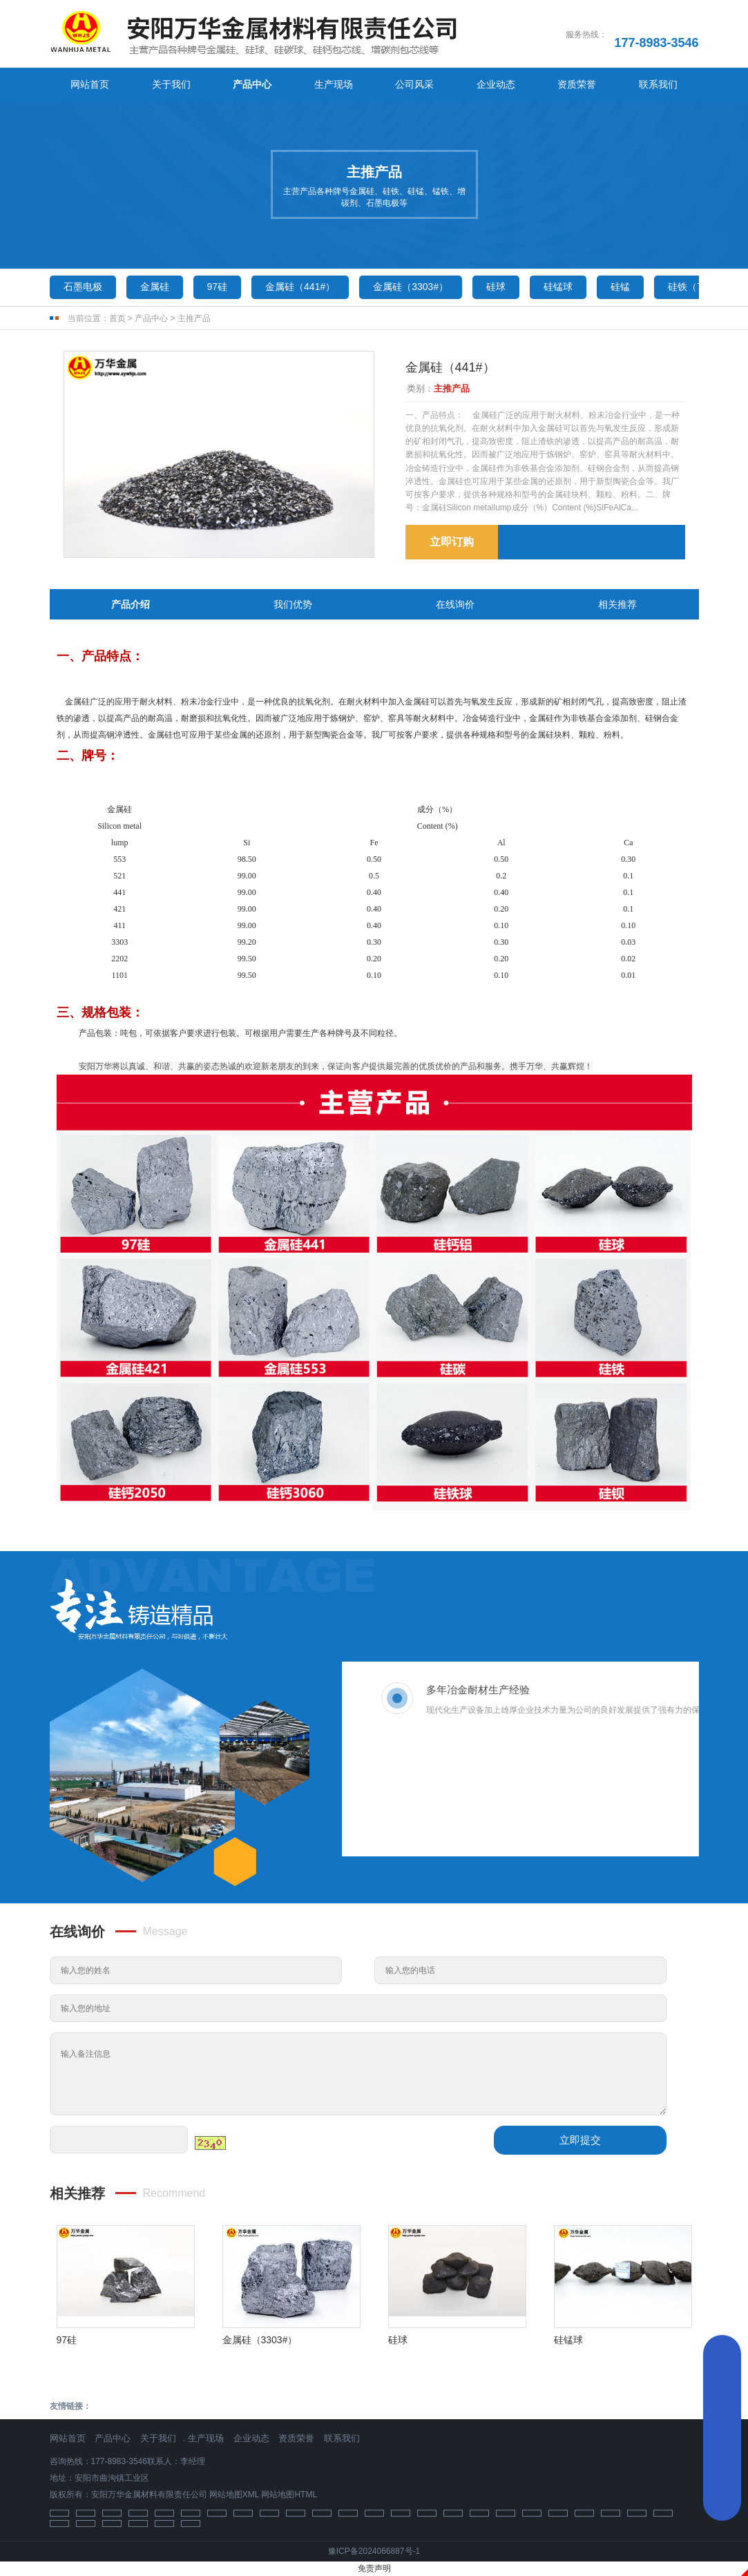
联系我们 (658, 84)
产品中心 (252, 84)
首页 (117, 318)
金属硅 (154, 286)
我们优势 (293, 604)
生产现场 (333, 84)
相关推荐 (617, 604)
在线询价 (455, 604)
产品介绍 (130, 604)
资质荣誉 (576, 84)
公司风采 (414, 84)
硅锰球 (558, 286)
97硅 (217, 286)
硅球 (496, 286)
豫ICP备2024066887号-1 (374, 2551)
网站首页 (89, 84)
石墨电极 (83, 286)
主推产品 (194, 318)
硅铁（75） (693, 286)
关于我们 (171, 84)
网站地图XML (234, 2494)
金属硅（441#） (300, 286)
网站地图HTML (289, 2494)
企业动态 (496, 84)
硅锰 (620, 286)
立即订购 (452, 542)
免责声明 (374, 2568)
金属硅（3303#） (410, 286)
